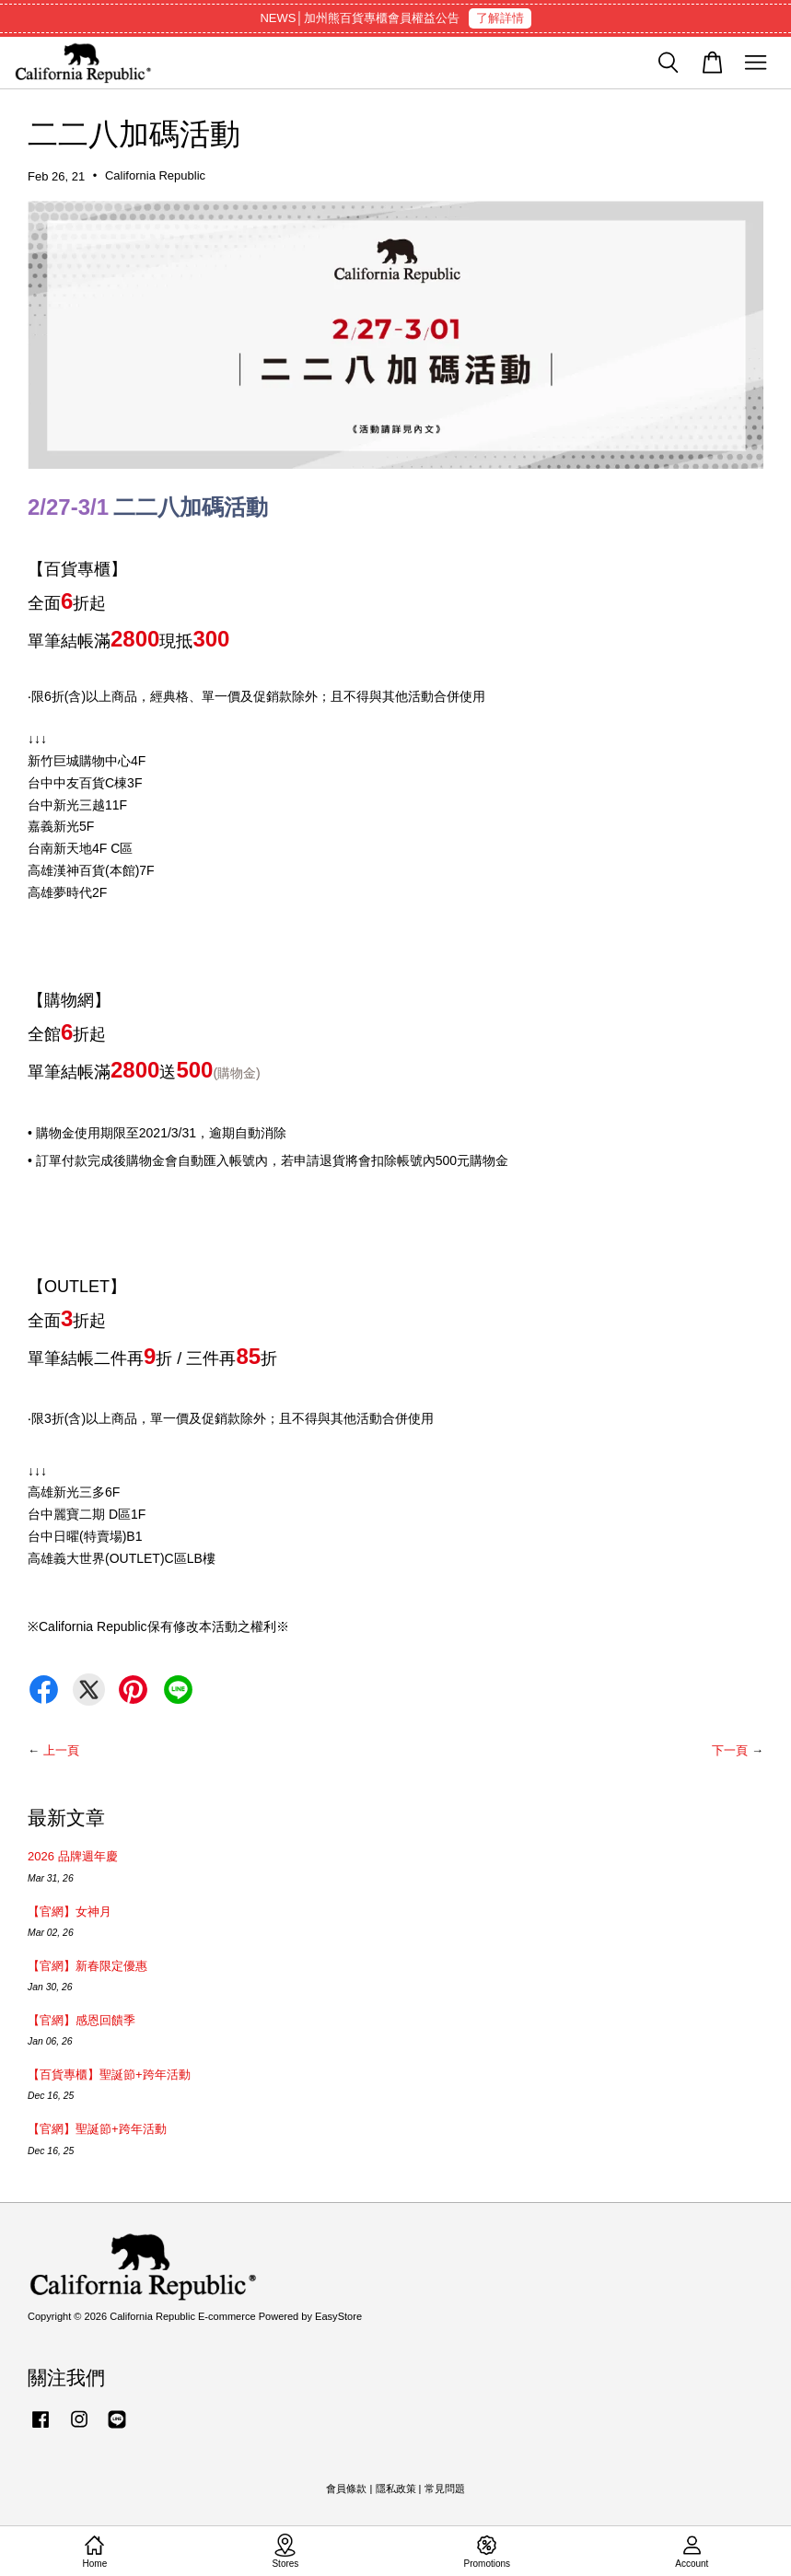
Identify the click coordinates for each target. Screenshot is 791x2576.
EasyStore (338, 2316)
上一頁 (61, 1750)
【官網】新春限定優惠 (87, 1966)
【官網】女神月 (69, 1911)
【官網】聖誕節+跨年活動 (97, 2129)
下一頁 (730, 1750)
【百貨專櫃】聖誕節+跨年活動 (109, 2074)
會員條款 (346, 2488)
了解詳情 (500, 18)
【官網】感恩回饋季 (81, 2020)
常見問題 (445, 2488)
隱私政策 (396, 2488)
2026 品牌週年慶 (73, 1856)
